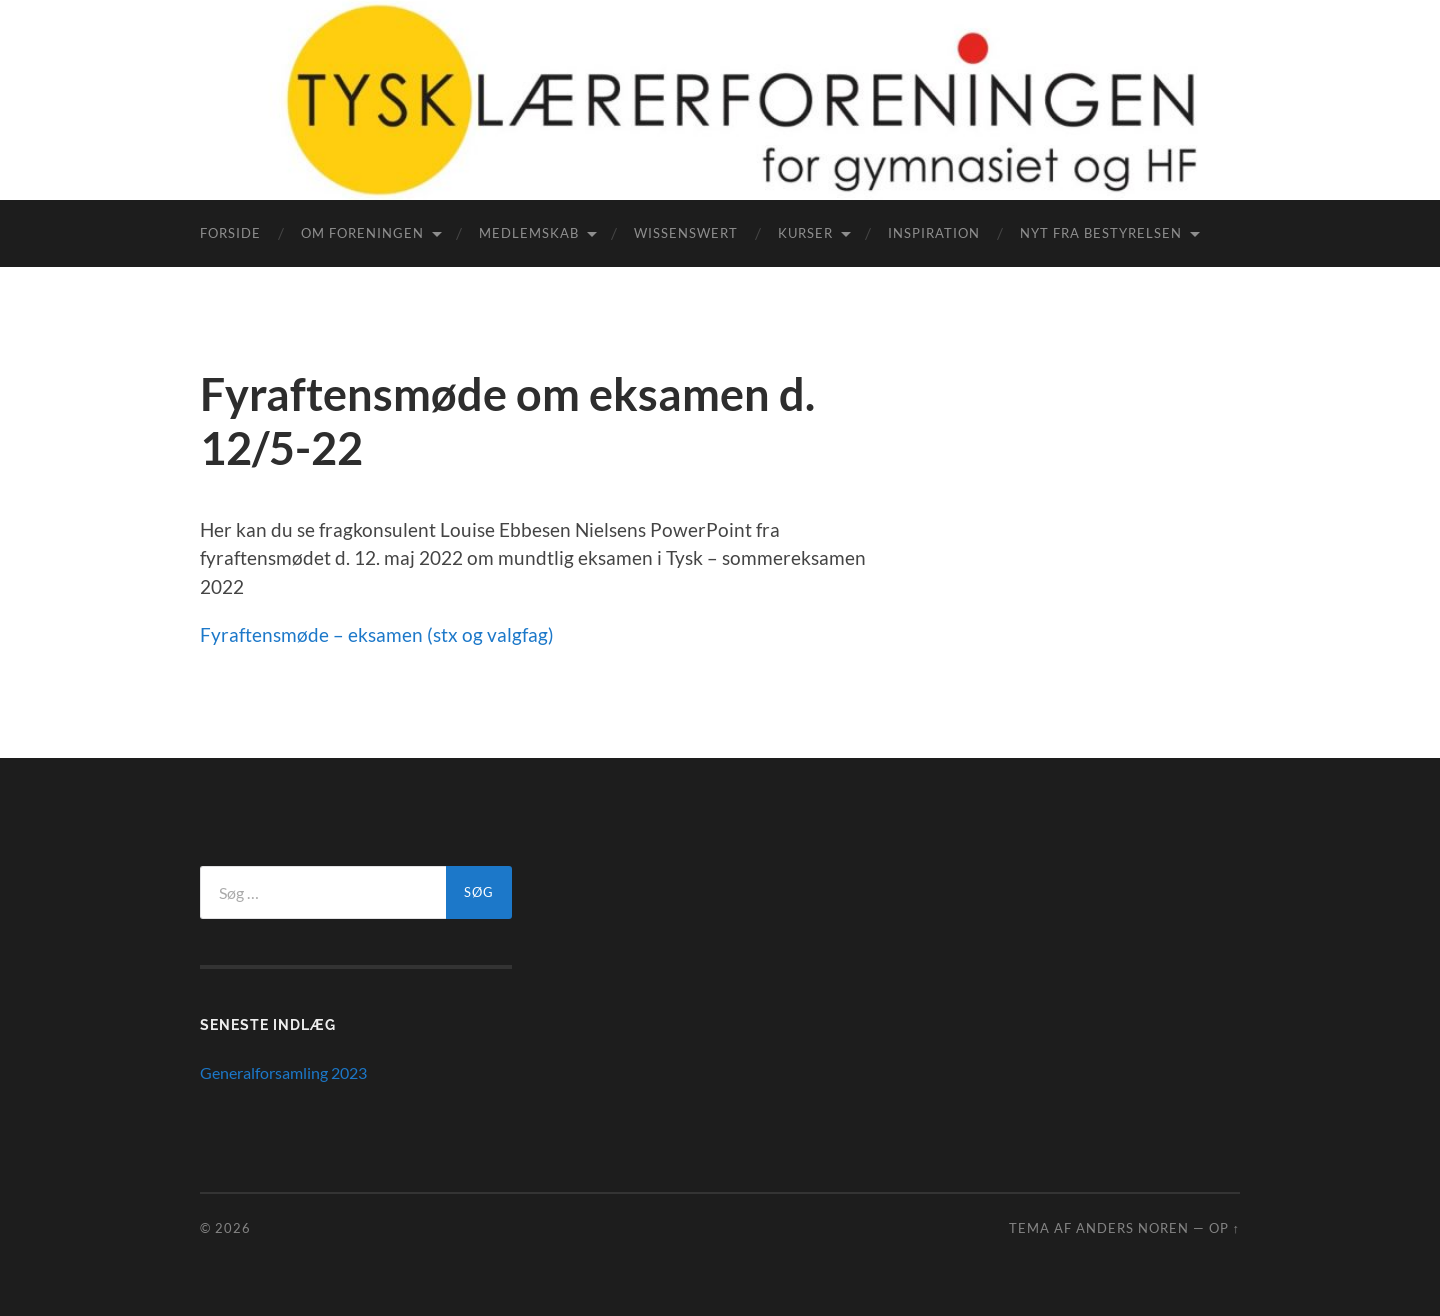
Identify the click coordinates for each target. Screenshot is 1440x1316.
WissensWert (686, 233)
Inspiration (934, 233)
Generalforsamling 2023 (283, 1072)
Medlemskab (529, 233)
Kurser (805, 233)
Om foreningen (362, 233)
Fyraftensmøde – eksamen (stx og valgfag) (377, 634)
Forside (230, 233)
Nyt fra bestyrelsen (1101, 233)
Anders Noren (1132, 1228)
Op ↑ (1224, 1228)
